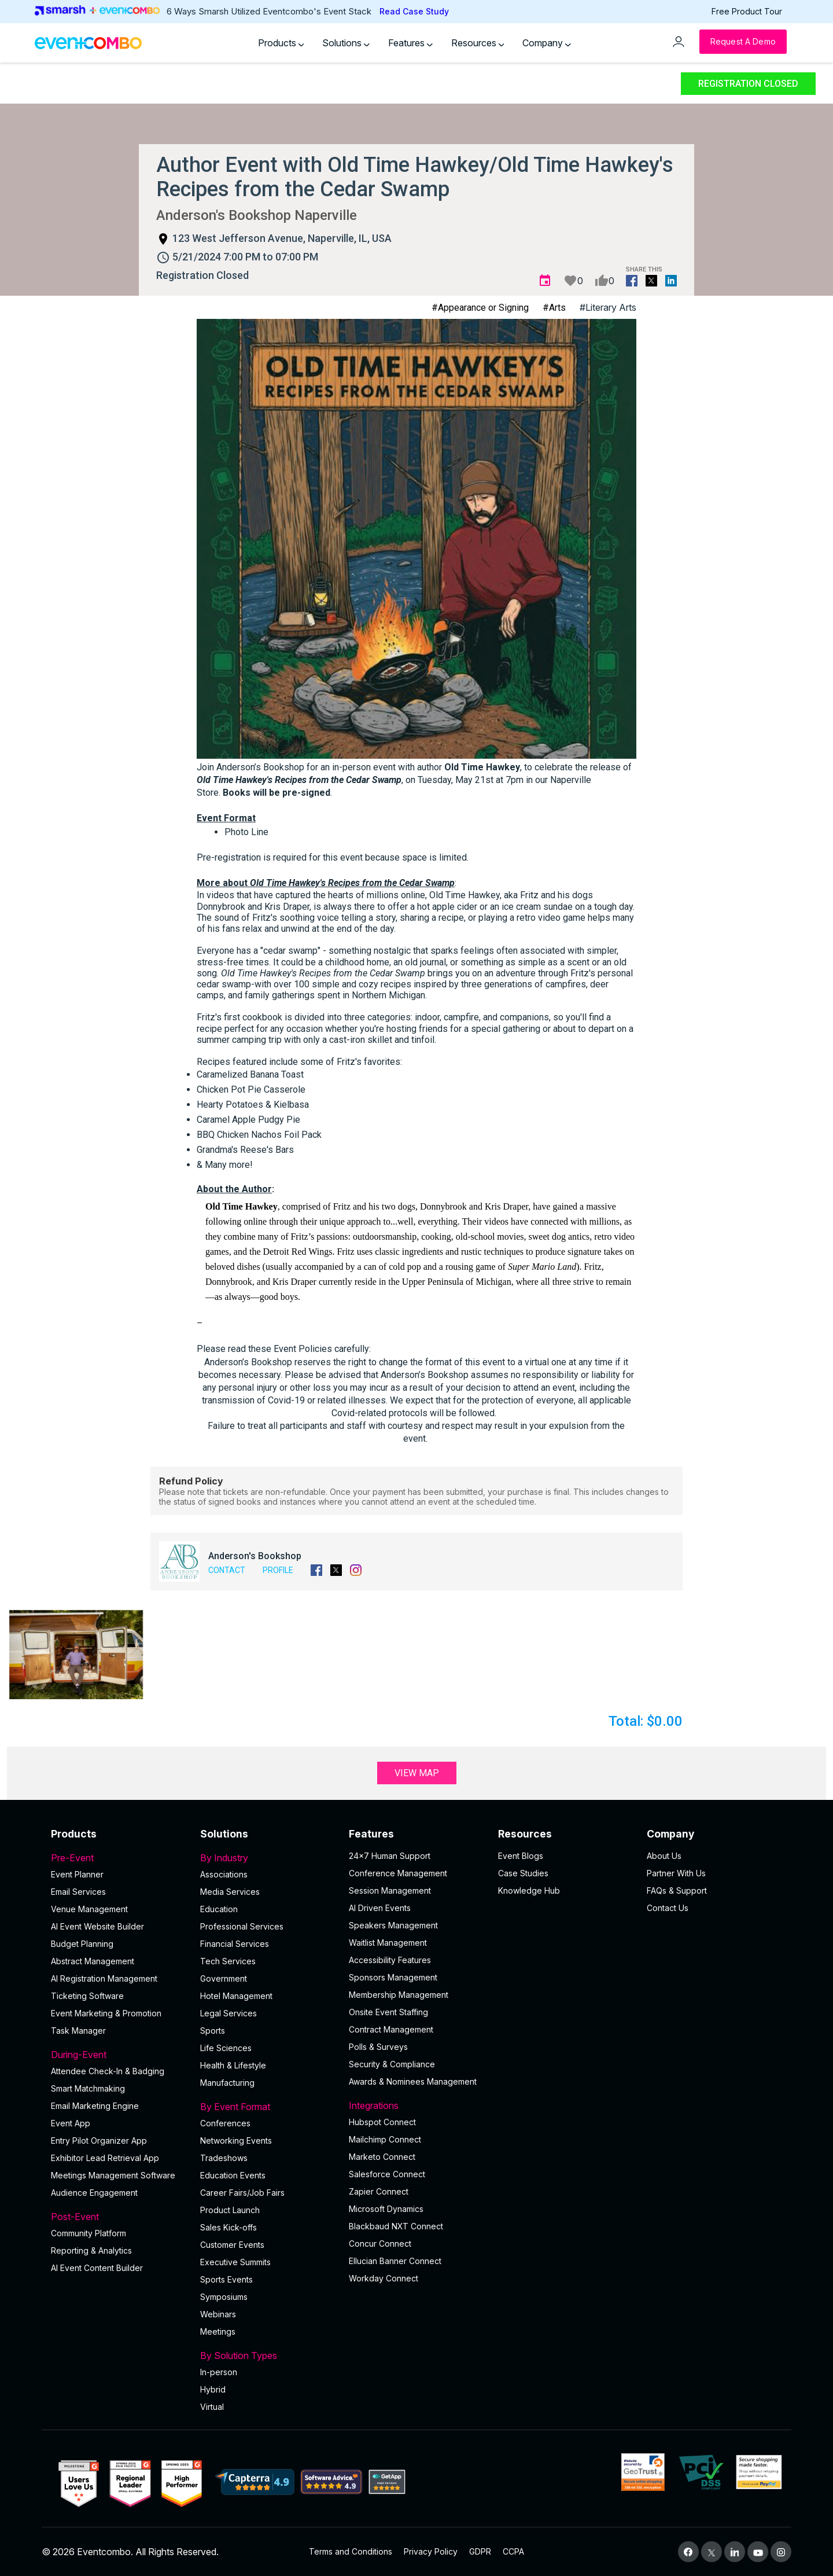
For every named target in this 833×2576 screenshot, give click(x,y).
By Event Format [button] (268, 2106)
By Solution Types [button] (268, 2355)
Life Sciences (226, 2048)
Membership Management (398, 1995)
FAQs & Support (677, 1890)
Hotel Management (236, 1996)
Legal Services (228, 2013)
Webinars (218, 2314)
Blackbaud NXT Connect (396, 2226)
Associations (224, 1874)
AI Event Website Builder (97, 1926)
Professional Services (241, 1926)
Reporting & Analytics (91, 2250)
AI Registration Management (104, 1978)
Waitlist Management (388, 1942)
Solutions (346, 43)
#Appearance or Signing (480, 307)
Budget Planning (82, 1944)
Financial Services (234, 1944)
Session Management (390, 1890)
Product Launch (230, 2210)
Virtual (212, 2407)
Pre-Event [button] (118, 1858)
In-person (218, 2372)
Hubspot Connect (382, 2122)
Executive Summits (235, 2262)
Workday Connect (383, 2278)
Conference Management (398, 1873)
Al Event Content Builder (97, 2268)
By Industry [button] (268, 1858)
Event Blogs (520, 1856)
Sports (212, 2030)
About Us (664, 1856)
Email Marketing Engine (95, 2106)
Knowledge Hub (529, 1890)
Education (219, 1909)
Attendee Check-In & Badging (107, 2071)
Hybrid (213, 2389)
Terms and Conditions (350, 2551)
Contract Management (391, 2029)
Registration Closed (748, 83)
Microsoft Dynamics (386, 2209)
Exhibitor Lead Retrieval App (105, 2158)
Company (546, 43)
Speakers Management (393, 1925)
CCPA (513, 2551)
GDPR (480, 2551)
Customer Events (232, 2245)
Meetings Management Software (113, 2175)
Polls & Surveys (378, 2047)
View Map (417, 1772)
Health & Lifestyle (233, 2065)
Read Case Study (414, 11)
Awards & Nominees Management (413, 2081)
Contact (226, 1570)
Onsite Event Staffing (388, 2012)
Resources (477, 43)
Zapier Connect (378, 2191)
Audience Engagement (94, 2192)
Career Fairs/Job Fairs (242, 2192)
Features (410, 43)
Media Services (230, 1892)
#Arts (554, 307)
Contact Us (667, 1908)
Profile (278, 1570)
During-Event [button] (118, 2054)
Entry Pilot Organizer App (99, 2140)
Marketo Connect (382, 2157)
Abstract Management (92, 1961)
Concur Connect (380, 2243)
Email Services (78, 1892)
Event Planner (77, 1874)
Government (223, 1978)
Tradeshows (224, 2158)
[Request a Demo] (743, 42)
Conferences (225, 2123)
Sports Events (226, 2279)
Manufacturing (227, 2083)
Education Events (233, 2175)
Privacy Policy (431, 2551)
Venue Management (89, 1909)
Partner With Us (676, 1873)
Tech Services (228, 1961)
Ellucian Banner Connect (395, 2261)
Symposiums (224, 2297)
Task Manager (78, 2030)
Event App (70, 2123)
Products (281, 43)
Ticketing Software (87, 1996)
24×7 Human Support (389, 1856)
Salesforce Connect (387, 2174)
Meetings (217, 2331)
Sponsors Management (393, 1977)
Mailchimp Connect (385, 2139)
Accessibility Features (390, 1960)
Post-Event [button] (118, 2216)
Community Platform (88, 2233)
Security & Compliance (392, 2064)
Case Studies (523, 1873)
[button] (76, 1654)
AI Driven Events (380, 1908)
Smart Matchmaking (88, 2088)
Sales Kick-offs (228, 2227)
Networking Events (236, 2140)
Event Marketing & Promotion (106, 2013)
